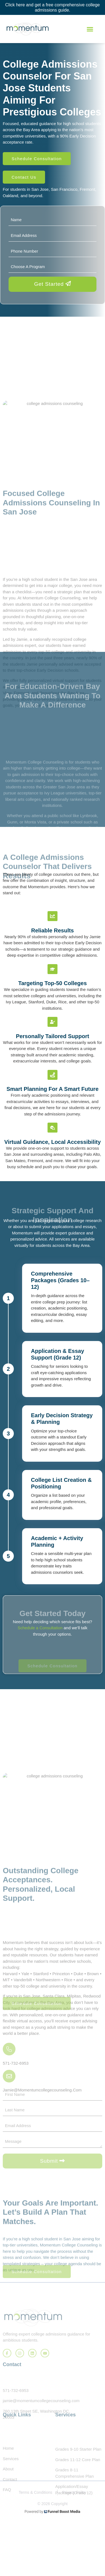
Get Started (52, 284)
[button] (90, 29)
